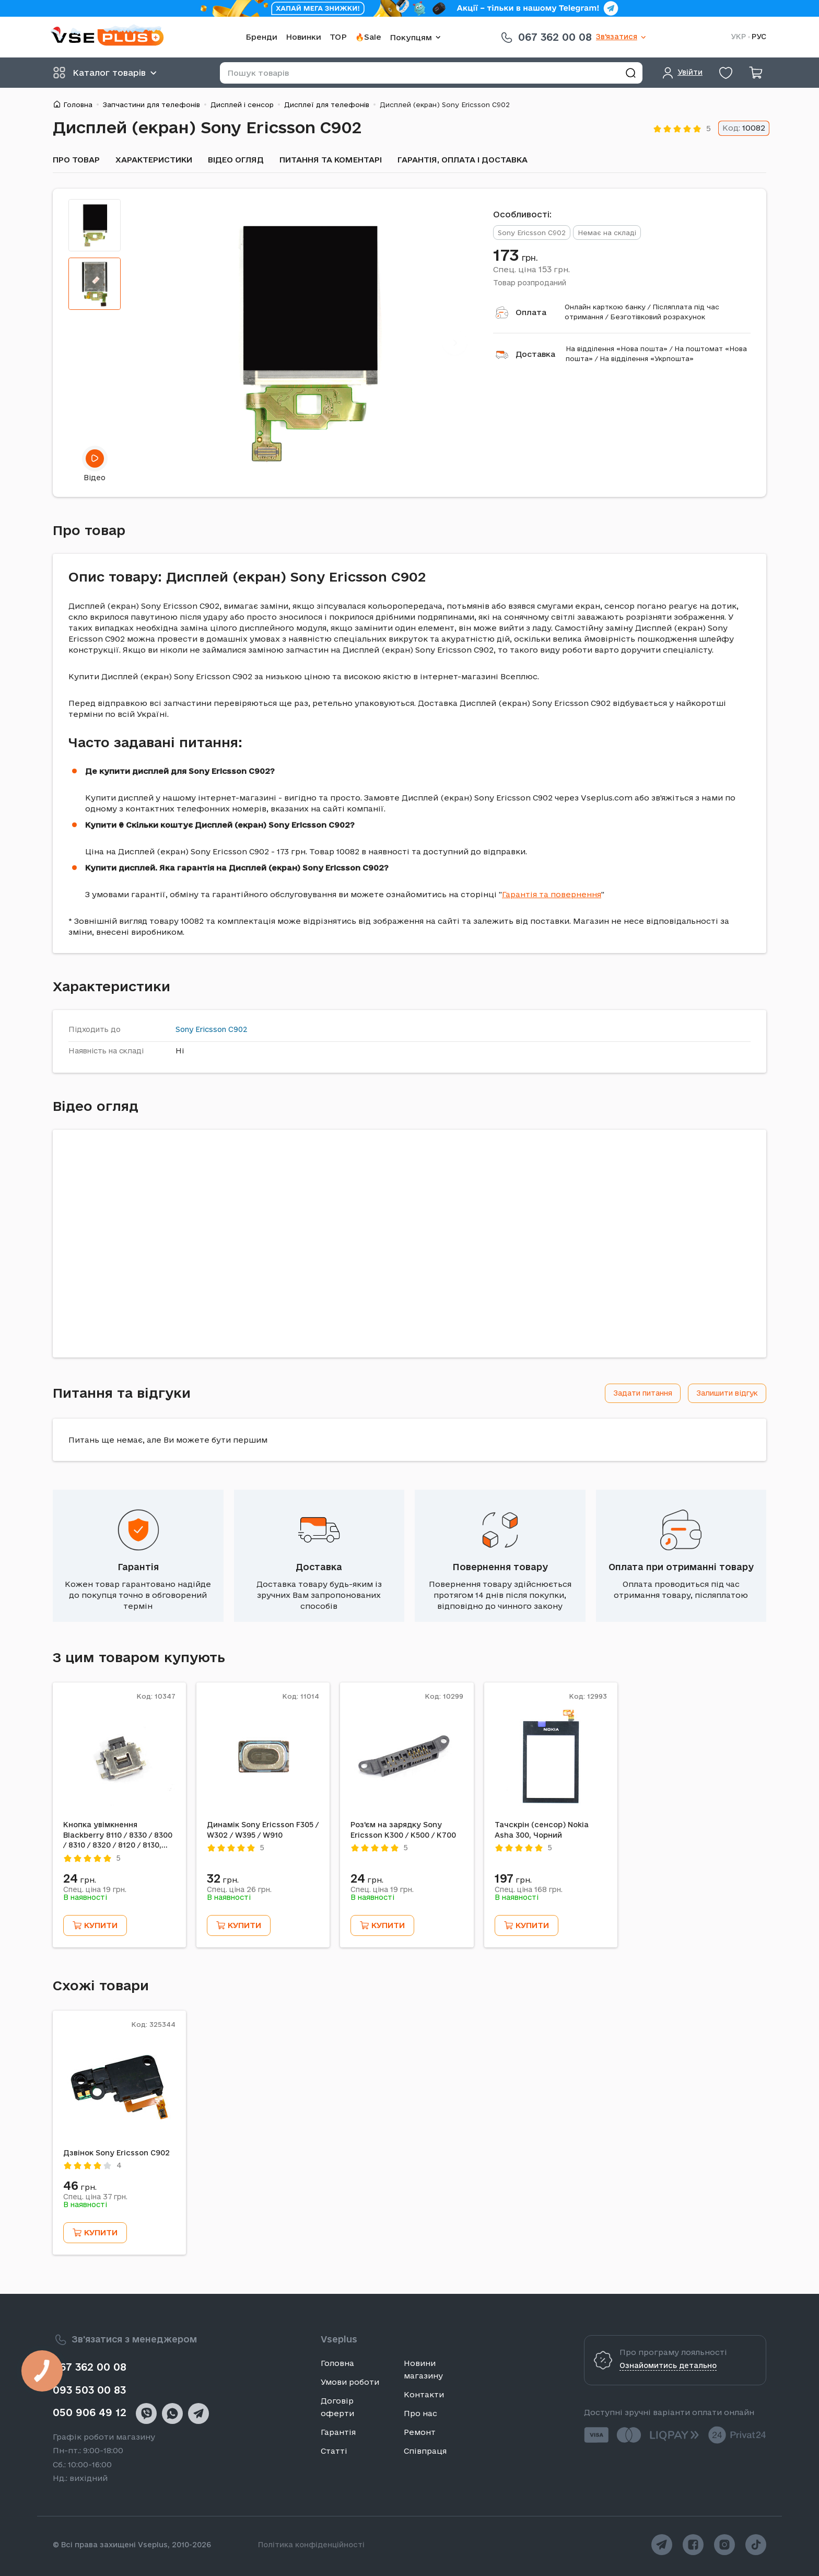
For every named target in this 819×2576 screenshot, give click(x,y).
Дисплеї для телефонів (326, 104)
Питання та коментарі (330, 159)
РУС (759, 37)
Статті (334, 2450)
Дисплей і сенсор (242, 104)
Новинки (303, 36)
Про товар (76, 159)
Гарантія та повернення (551, 894)
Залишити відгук (727, 1393)
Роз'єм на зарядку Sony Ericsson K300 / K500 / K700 (403, 1829)
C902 (238, 1029)
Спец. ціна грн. (531, 269)
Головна (77, 104)
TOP (338, 36)
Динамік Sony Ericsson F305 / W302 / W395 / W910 (263, 1829)
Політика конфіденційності (311, 2544)
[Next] (454, 342)
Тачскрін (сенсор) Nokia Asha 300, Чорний (542, 1829)
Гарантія (138, 1567)
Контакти (424, 2394)
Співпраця (425, 2450)
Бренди (261, 36)
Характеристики (153, 159)
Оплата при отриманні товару (681, 1567)
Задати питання (642, 1393)
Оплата (531, 312)
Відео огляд (236, 159)
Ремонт (420, 2432)
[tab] (94, 225)
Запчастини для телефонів (151, 104)
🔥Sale (368, 36)
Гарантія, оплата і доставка (462, 159)
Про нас (420, 2413)
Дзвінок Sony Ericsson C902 (116, 2153)
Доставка (535, 354)
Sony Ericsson (201, 1029)
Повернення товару (500, 1567)
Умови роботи (350, 2381)
